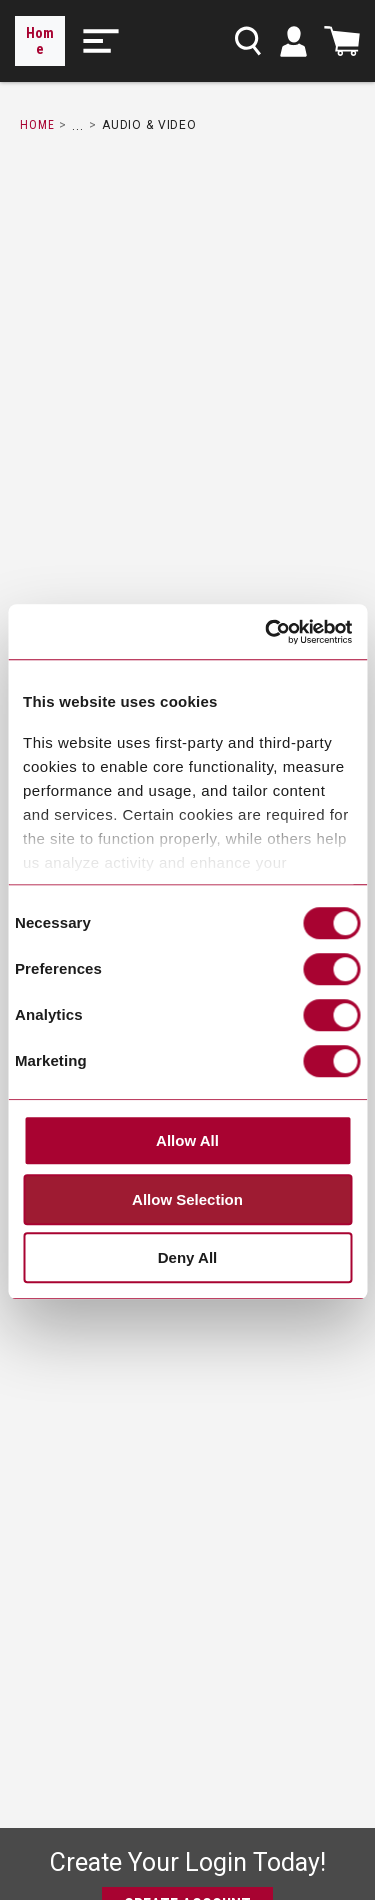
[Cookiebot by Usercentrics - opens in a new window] (267, 632)
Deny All (187, 1258)
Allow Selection (187, 1199)
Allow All (187, 1141)
